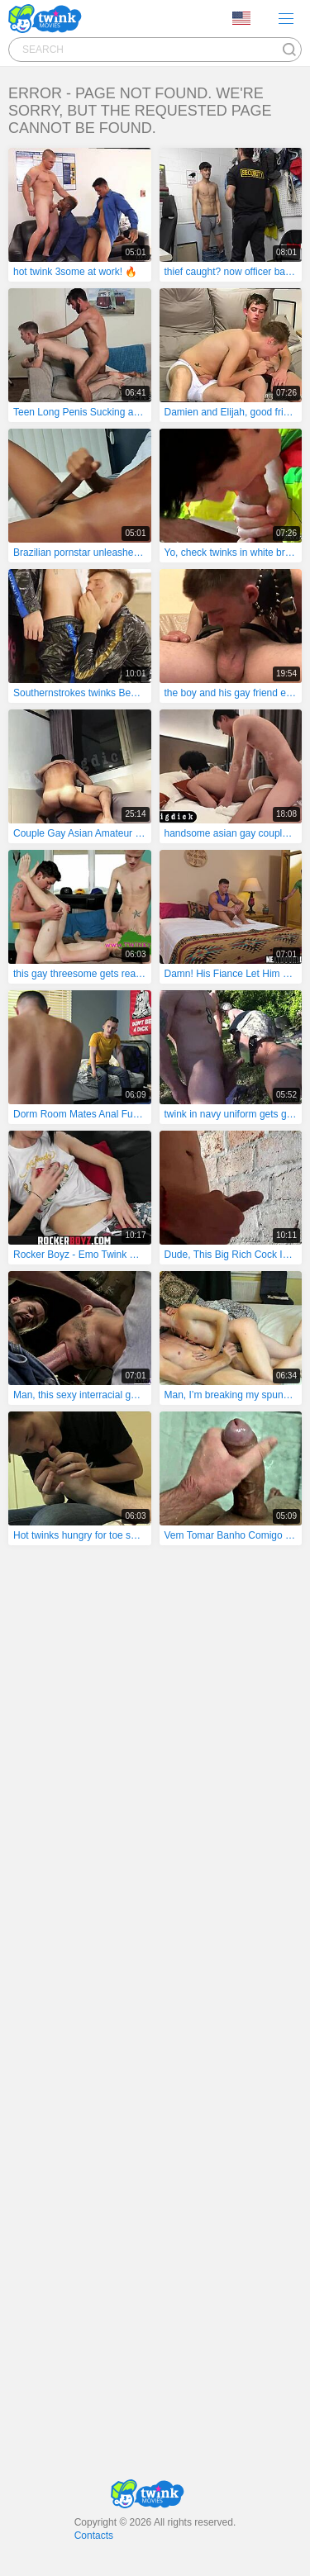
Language (241, 18)
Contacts (93, 2535)
